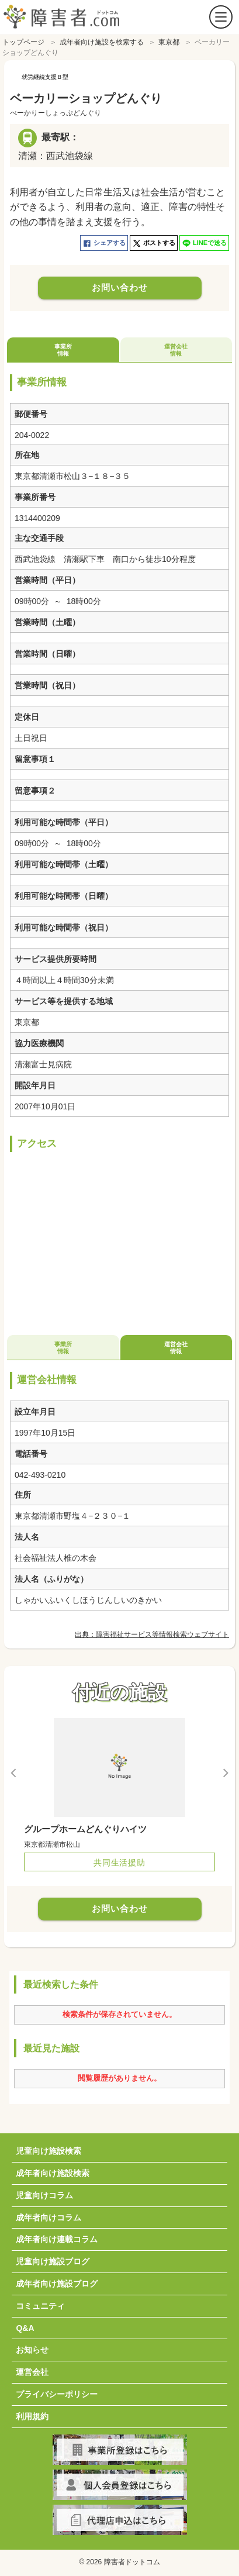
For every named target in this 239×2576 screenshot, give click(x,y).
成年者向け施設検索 (52, 2170)
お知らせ (32, 2346)
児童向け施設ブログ (52, 2258)
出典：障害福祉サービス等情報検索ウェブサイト (152, 1631)
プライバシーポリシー (57, 2391)
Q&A (25, 2325)
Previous (14, 1769)
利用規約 (32, 2413)
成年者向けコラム (48, 2214)
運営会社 (32, 2369)
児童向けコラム (44, 2192)
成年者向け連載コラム (57, 2236)
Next (225, 1769)
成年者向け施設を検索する (102, 39)
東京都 (168, 39)
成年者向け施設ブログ (57, 2280)
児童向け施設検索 (48, 2148)
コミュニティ (40, 2303)
